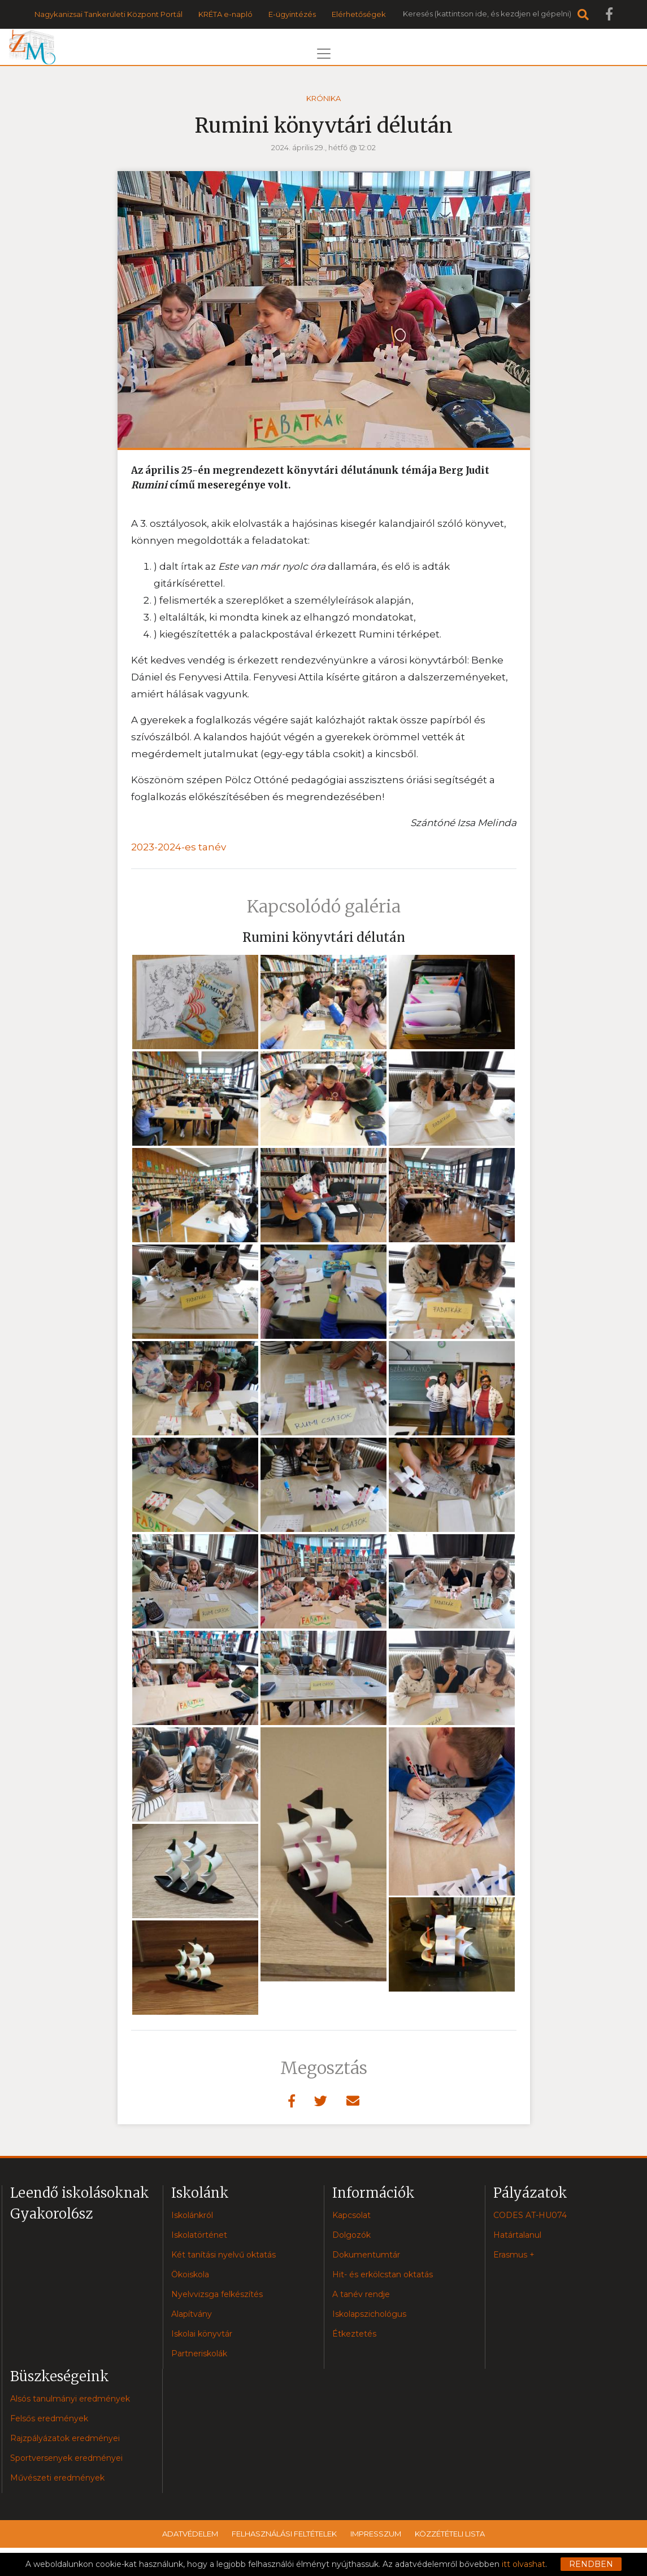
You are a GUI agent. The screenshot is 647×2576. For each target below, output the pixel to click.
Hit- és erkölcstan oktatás (382, 2274)
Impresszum (375, 2533)
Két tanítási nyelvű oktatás (223, 2255)
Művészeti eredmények (57, 2478)
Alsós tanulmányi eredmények (70, 2399)
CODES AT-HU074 (530, 2215)
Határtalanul (517, 2235)
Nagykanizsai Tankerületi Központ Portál (108, 14)
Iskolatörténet (199, 2235)
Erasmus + (514, 2255)
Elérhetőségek (359, 14)
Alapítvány (191, 2314)
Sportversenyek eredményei (66, 2458)
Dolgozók (351, 2235)
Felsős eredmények (49, 2418)
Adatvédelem (190, 2533)
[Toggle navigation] (324, 53)
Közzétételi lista (450, 2533)
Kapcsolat (351, 2215)
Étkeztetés (354, 2334)
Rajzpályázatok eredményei (65, 2438)
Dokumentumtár (366, 2255)
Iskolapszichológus (369, 2314)
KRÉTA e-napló (225, 14)
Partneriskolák (199, 2353)
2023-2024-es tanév (178, 847)
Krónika (323, 98)
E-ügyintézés (292, 14)
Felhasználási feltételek (284, 2533)
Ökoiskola (190, 2274)
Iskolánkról (192, 2215)
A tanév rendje (361, 2294)
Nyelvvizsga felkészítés (217, 2294)
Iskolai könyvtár (201, 2334)
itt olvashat (523, 2564)
